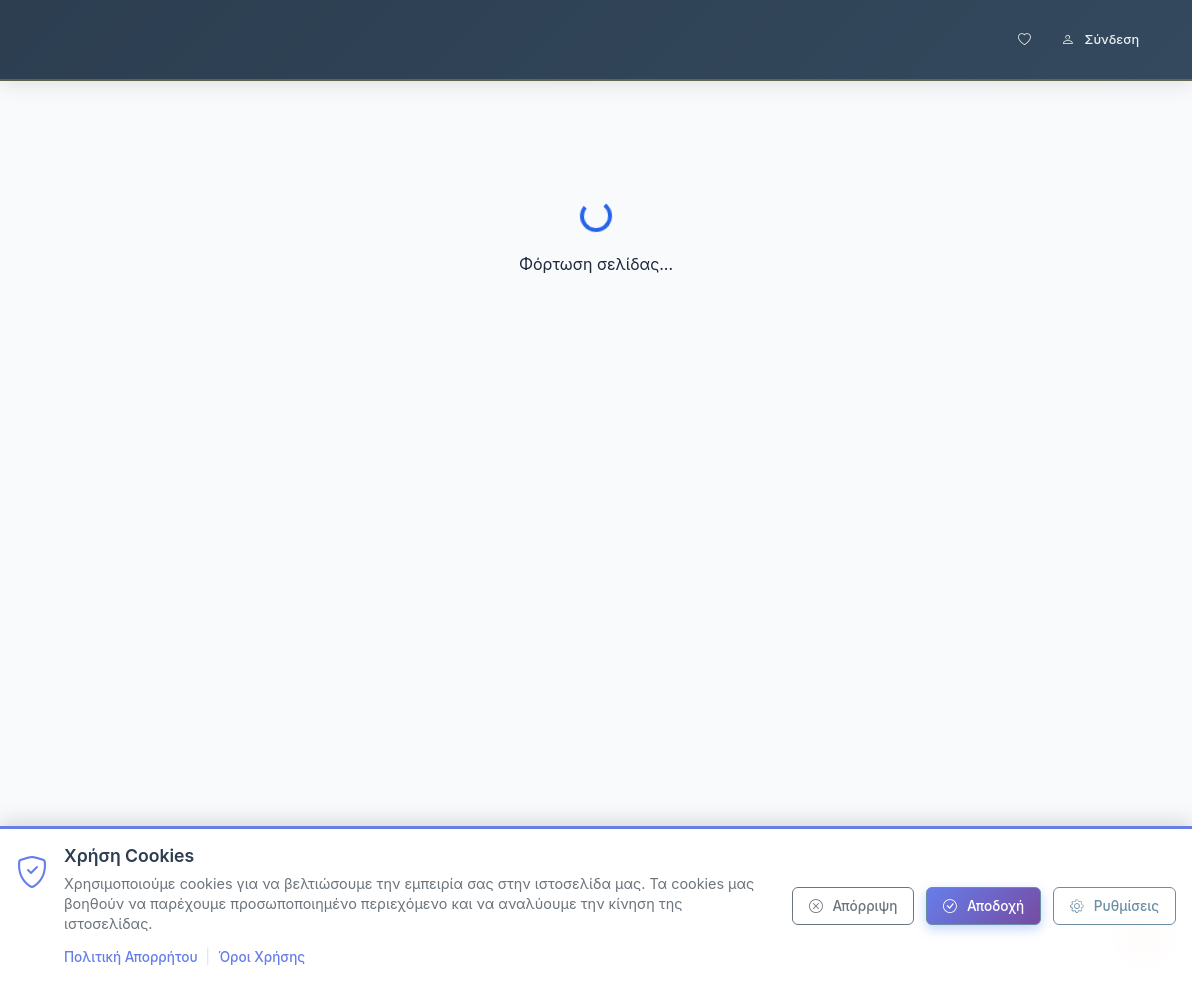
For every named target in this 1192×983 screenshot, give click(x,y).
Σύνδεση (1100, 39)
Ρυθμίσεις (1114, 906)
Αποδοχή (983, 906)
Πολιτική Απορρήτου (131, 957)
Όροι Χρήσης (261, 957)
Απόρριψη (853, 906)
